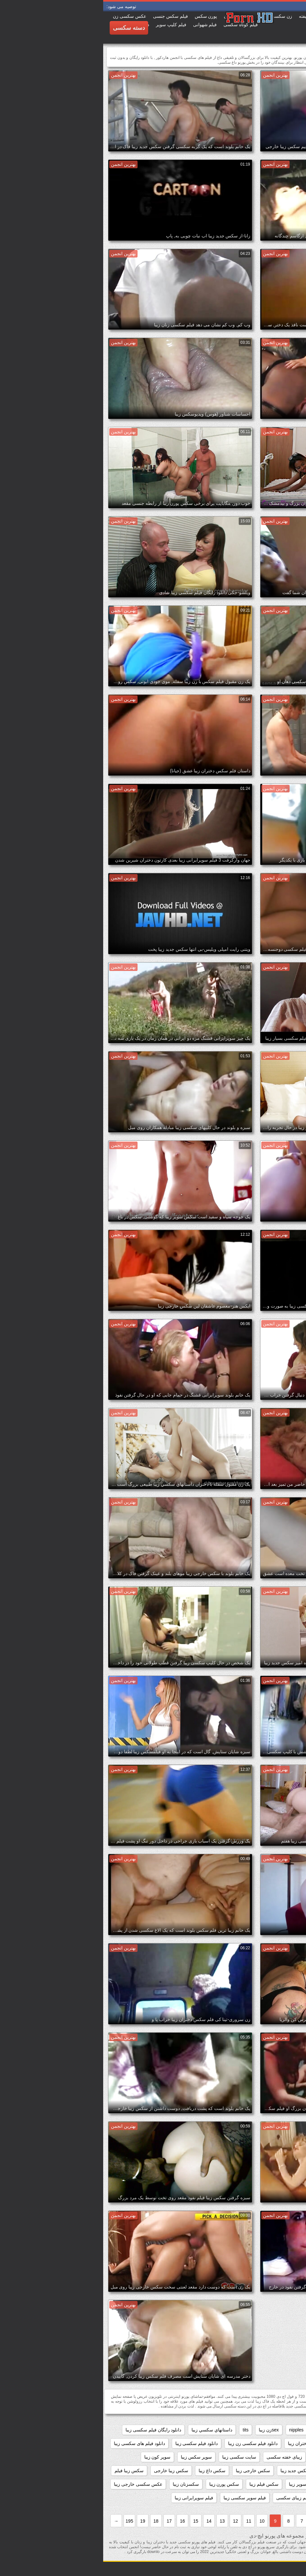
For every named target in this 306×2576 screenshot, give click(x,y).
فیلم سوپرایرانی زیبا (90, 2497)
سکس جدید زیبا (192, 2470)
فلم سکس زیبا (232, 2497)
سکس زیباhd (239, 2484)
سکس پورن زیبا (121, 2484)
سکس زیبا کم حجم (280, 2484)
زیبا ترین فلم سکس (228, 2457)
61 (295, 2429)
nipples (193, 2429)
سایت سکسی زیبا (136, 2457)
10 (158, 2521)
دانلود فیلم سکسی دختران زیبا (213, 2443)
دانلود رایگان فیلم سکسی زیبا (50, 2429)
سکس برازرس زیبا (235, 2470)
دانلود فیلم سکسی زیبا (93, 2443)
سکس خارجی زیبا (150, 2470)
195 (26, 2521)
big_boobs (272, 2429)
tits (142, 2429)
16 (79, 2521)
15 (92, 2521)
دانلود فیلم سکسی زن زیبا (149, 2443)
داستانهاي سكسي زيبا (108, 2429)
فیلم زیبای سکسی (190, 2497)
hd (213, 2429)
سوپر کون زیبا (54, 2457)
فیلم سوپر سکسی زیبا (141, 2497)
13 (119, 2521)
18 (52, 2521)
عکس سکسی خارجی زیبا (35, 2484)
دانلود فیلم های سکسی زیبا (36, 2443)
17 (66, 2521)
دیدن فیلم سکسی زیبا (277, 2457)
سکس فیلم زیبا (160, 2484)
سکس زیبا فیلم (25, 2470)
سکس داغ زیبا (108, 2470)
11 (145, 2521)
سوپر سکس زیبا (93, 2457)
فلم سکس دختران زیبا (277, 2497)
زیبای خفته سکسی (181, 2457)
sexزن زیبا (166, 2429)
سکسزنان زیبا (83, 2484)
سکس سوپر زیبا (201, 2484)
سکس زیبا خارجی (68, 2470)
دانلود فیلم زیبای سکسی (275, 2443)
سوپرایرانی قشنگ (281, 2470)
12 (132, 2521)
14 (105, 2521)
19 (39, 2521)
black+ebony (239, 2429)
